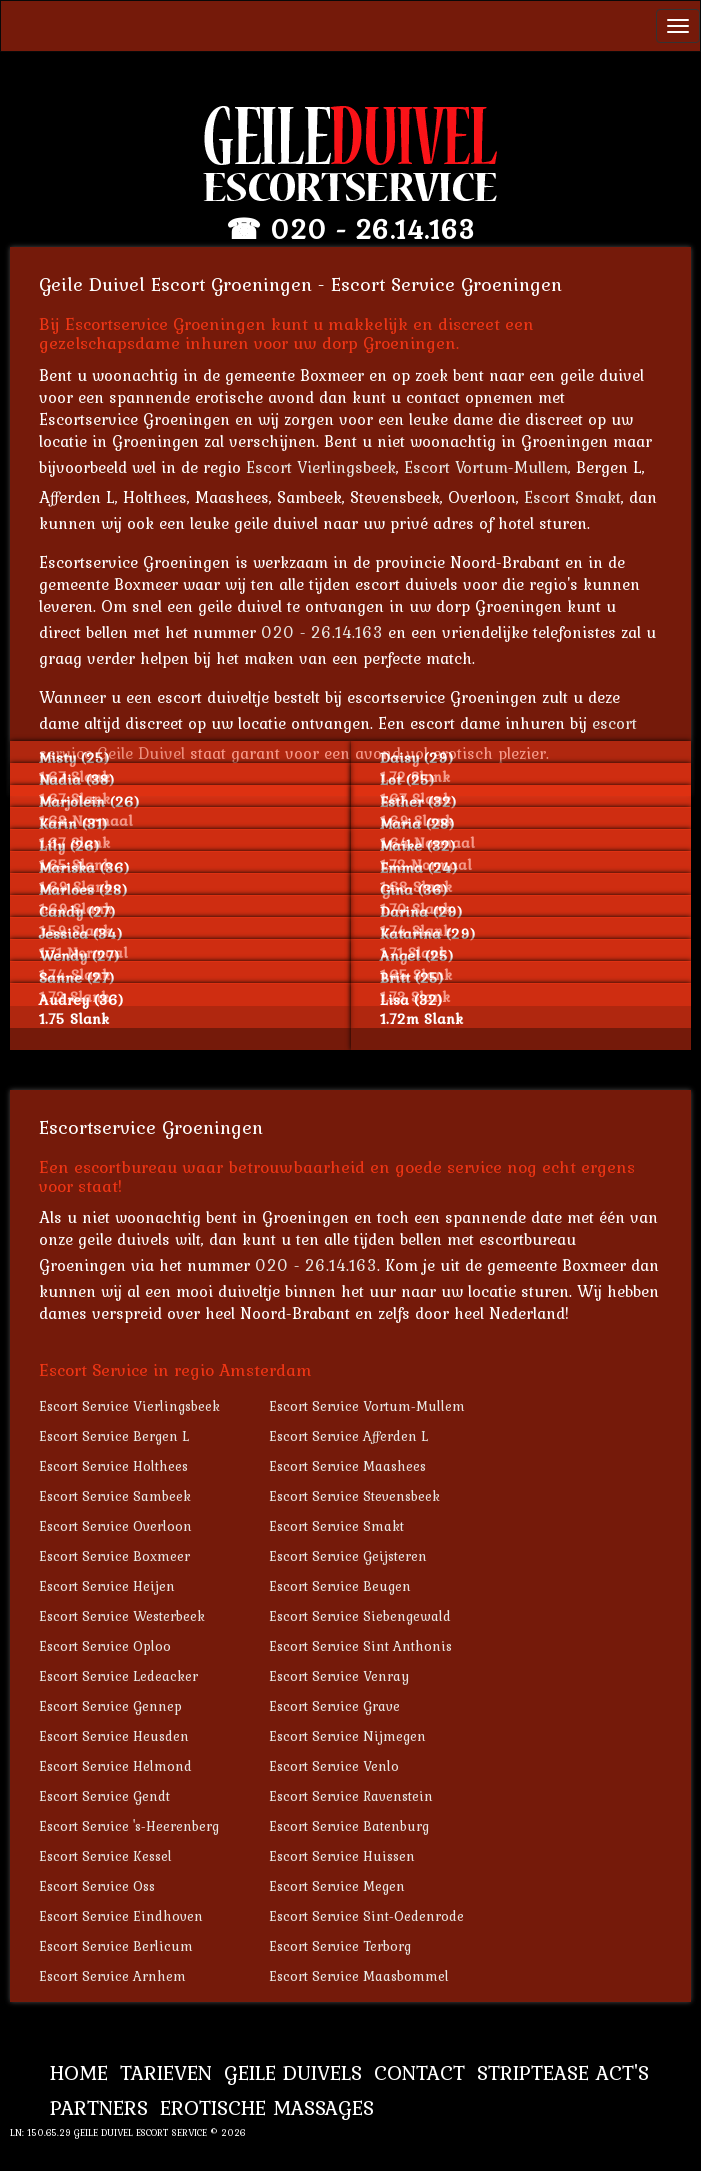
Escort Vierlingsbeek (321, 467)
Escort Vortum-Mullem (486, 467)
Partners (99, 2107)
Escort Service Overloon (115, 1526)
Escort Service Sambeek (115, 1496)
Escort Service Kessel (105, 1856)
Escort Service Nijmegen (347, 1736)
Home (79, 2072)
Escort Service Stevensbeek (354, 1496)
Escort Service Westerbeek (122, 1616)
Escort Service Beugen (340, 1586)
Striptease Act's (563, 2072)
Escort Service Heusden (114, 1736)
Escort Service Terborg (340, 1946)
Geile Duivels (293, 2072)
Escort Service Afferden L (348, 1436)
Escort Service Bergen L (114, 1436)
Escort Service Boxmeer (114, 1556)
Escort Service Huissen (342, 1856)
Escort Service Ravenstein (351, 1796)
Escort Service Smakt (336, 1526)
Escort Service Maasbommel (359, 1976)
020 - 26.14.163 (372, 229)
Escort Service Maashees (347, 1466)
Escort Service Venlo (334, 1766)
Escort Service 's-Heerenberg (129, 1826)
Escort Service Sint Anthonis (360, 1646)
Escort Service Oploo (105, 1646)
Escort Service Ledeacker (118, 1676)
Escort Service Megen (337, 1886)
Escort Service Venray (339, 1676)
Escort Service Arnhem (112, 1976)
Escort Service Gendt (104, 1796)
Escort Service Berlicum (116, 1946)
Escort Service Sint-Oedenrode (366, 1916)
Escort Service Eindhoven (121, 1916)
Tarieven (166, 2072)
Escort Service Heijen (107, 1586)
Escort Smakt (572, 497)
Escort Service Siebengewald (360, 1616)
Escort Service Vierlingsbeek (129, 1406)
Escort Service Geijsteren (348, 1556)
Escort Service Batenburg (349, 1826)
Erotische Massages (267, 2107)
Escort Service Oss (97, 1886)
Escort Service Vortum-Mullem (367, 1406)
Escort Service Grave (334, 1706)
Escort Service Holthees (113, 1466)
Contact (419, 2072)
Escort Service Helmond (115, 1766)
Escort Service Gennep (110, 1706)
